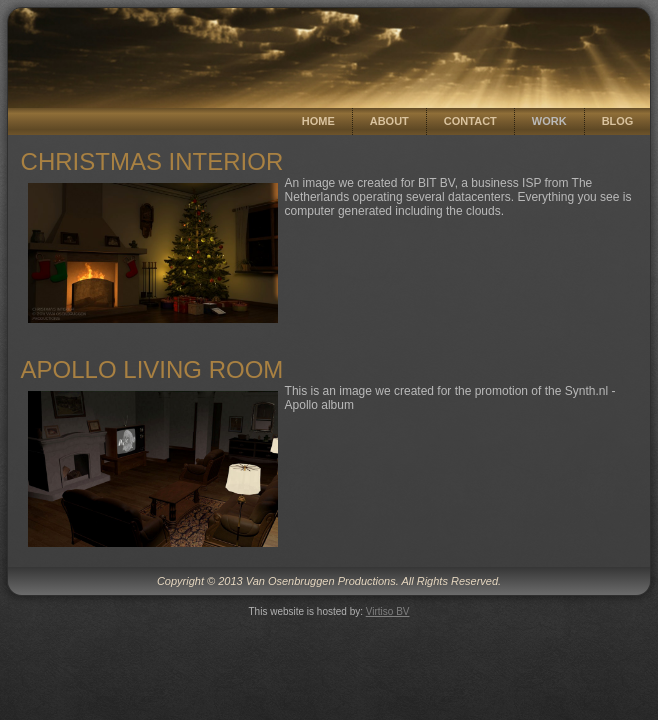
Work (549, 121)
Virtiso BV (388, 611)
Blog (618, 121)
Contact (470, 121)
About (389, 121)
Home (318, 121)
